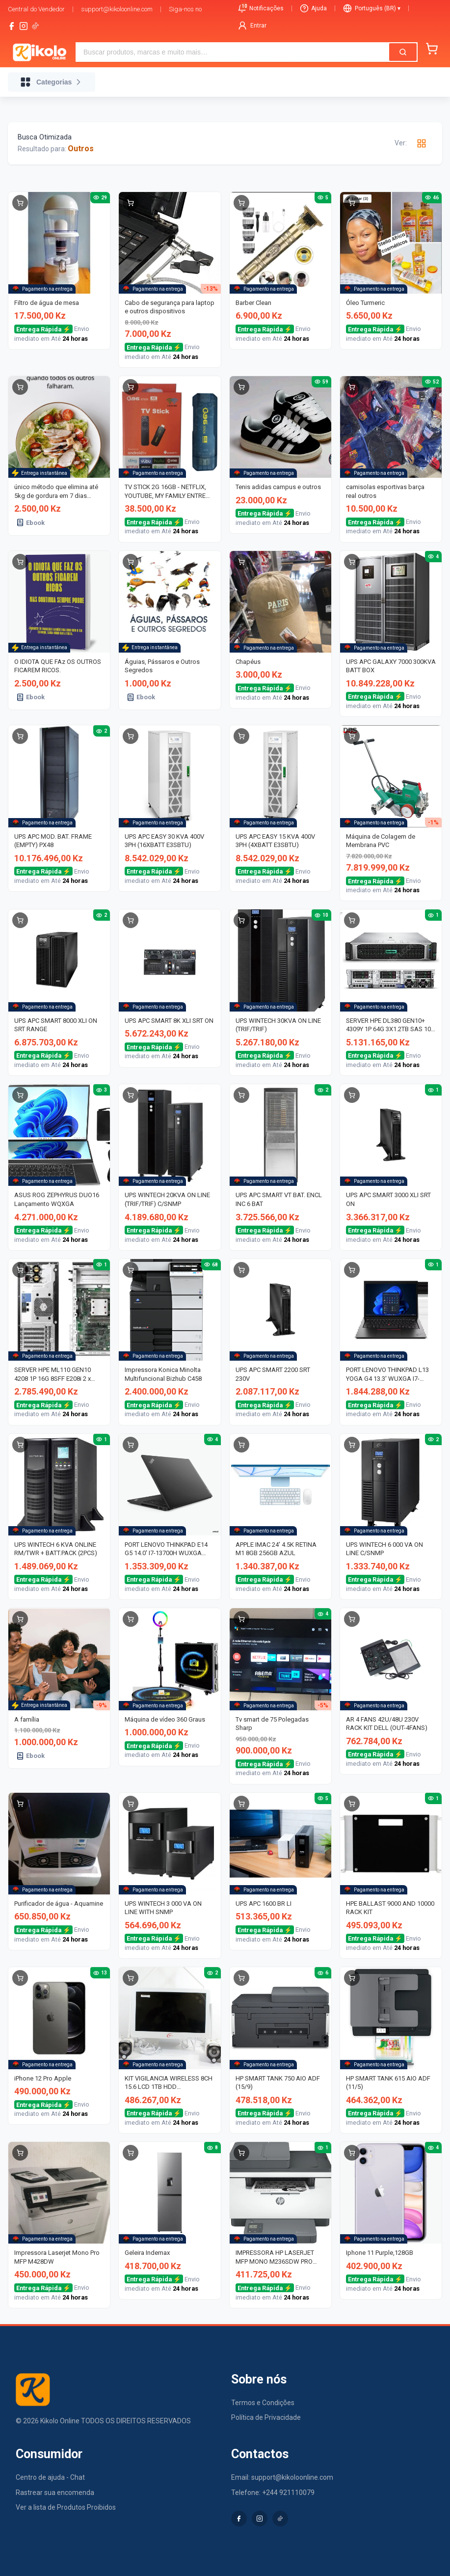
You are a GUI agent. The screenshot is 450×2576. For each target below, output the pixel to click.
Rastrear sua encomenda (55, 2492)
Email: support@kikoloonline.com (282, 2477)
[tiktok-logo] (35, 26)
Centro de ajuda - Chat (50, 2477)
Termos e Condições (262, 2403)
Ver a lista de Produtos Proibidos (66, 2507)
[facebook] (12, 26)
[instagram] (23, 26)
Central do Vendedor (36, 9)
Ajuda (313, 8)
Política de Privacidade (266, 2417)
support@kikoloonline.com (117, 9)
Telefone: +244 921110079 (273, 2492)
